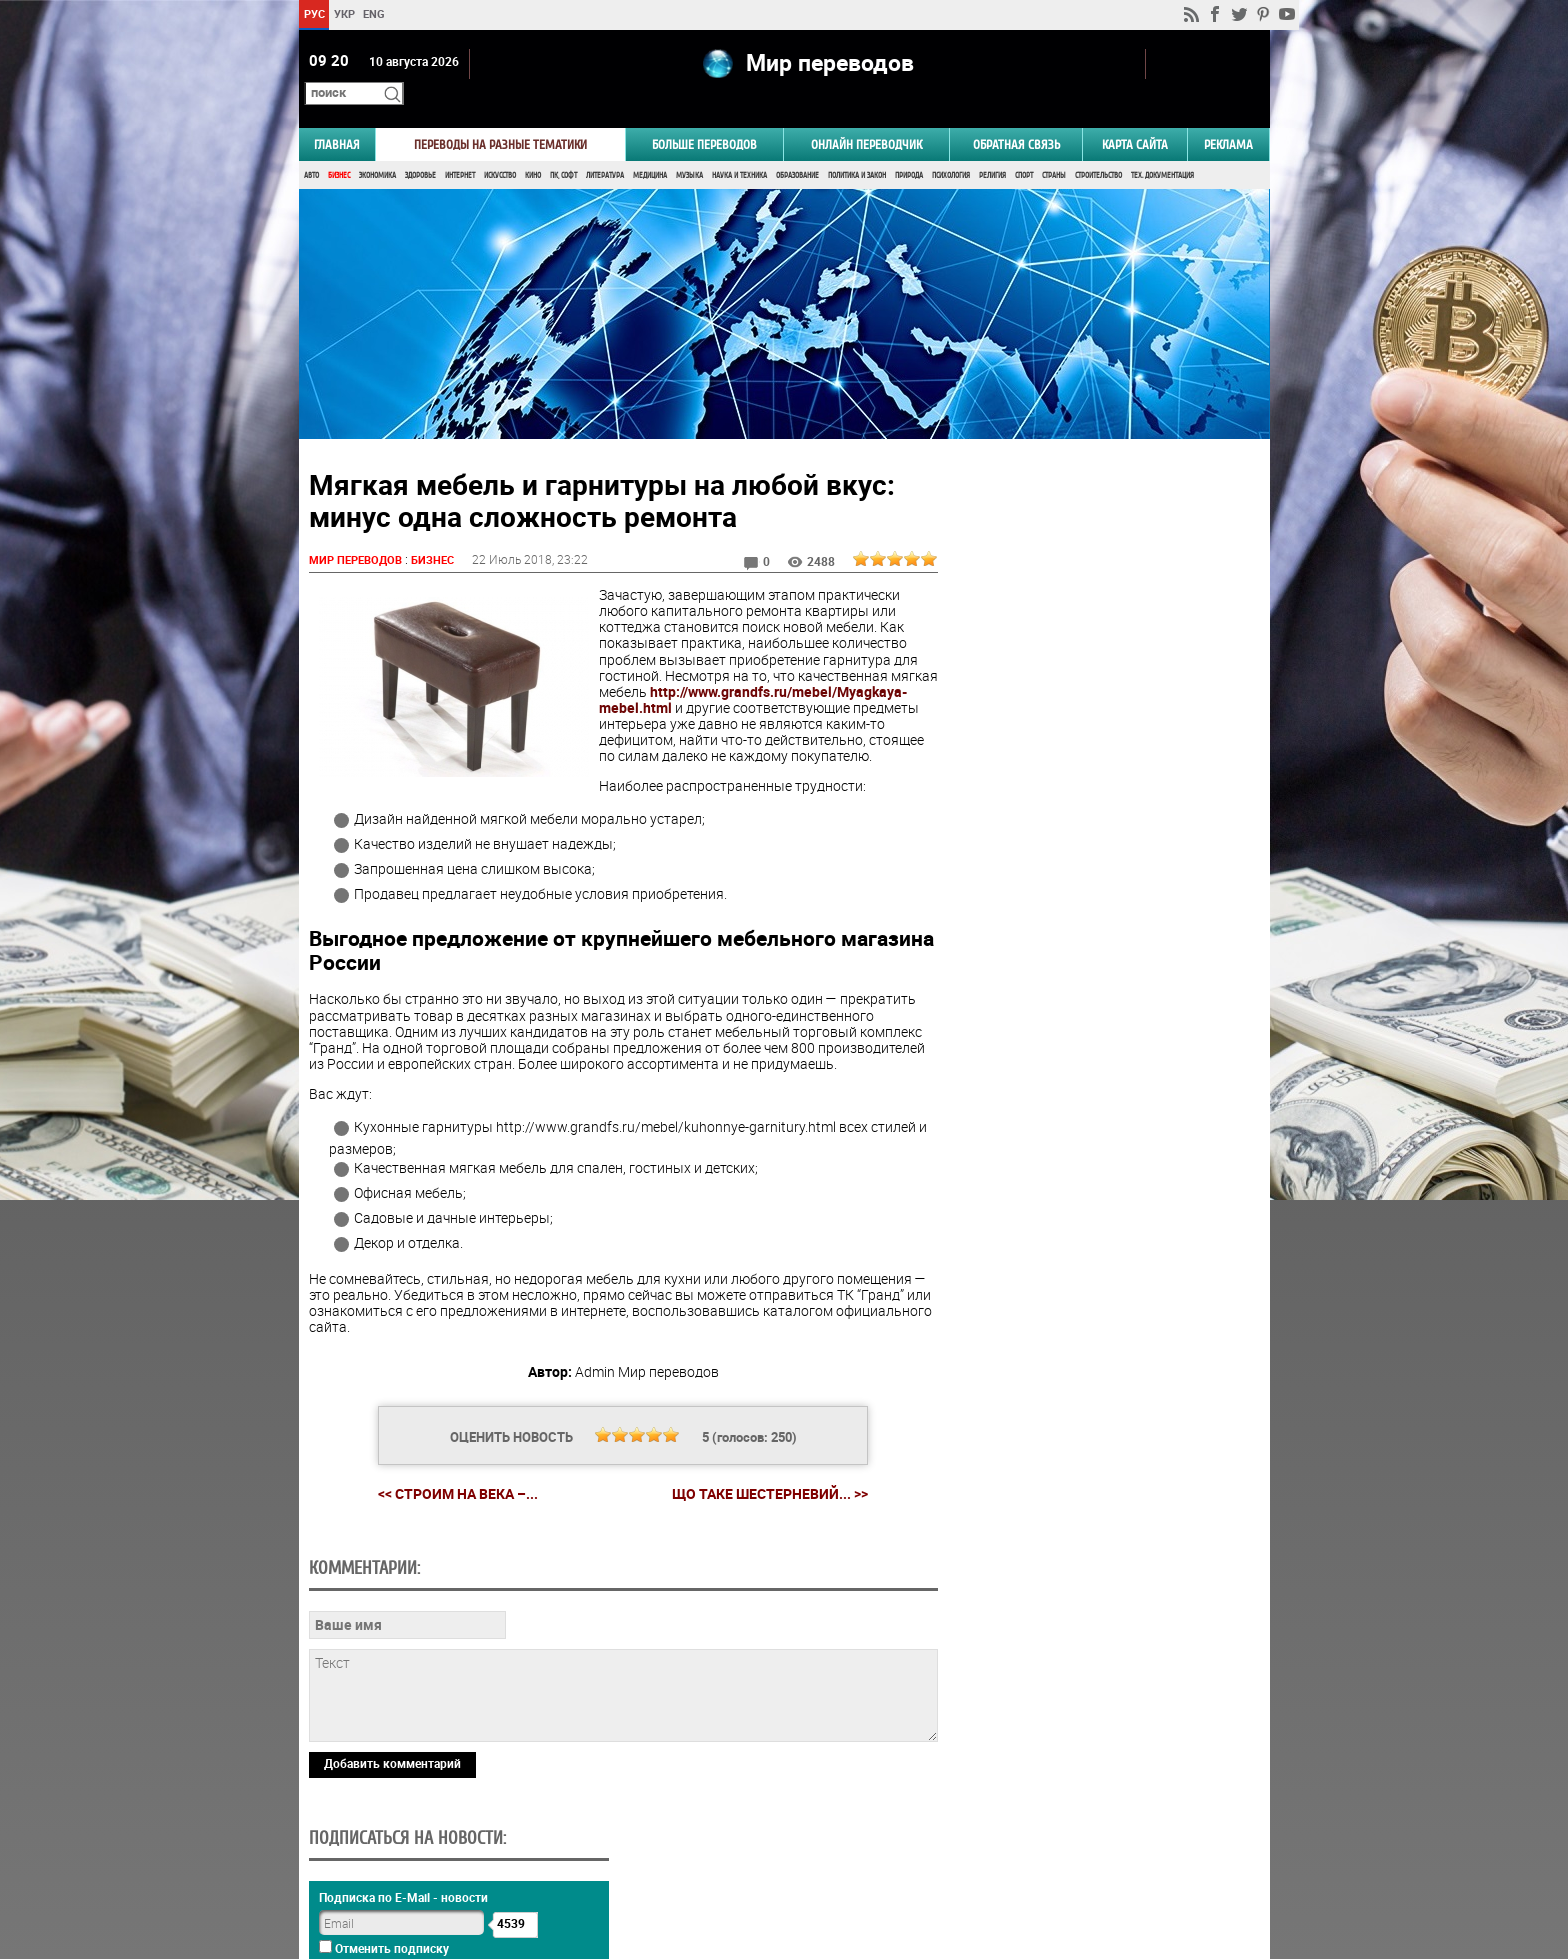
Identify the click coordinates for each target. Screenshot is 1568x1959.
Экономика (377, 147)
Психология (951, 147)
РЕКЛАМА (1228, 116)
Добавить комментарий (392, 1784)
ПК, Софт (563, 147)
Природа (909, 147)
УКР (343, 13)
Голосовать (1099, 1224)
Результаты (1100, 1255)
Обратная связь (1016, 116)
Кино (533, 147)
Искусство (500, 147)
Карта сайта (1135, 116)
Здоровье (420, 147)
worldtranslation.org (1072, 1856)
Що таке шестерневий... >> (762, 1515)
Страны (1054, 147)
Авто (311, 147)
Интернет (460, 147)
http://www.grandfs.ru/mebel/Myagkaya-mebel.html (727, 688)
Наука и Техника (739, 147)
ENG (374, 13)
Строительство (1098, 147)
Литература (605, 147)
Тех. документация (1162, 147)
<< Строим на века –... (450, 1514)
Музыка (689, 147)
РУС (313, 13)
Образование (797, 147)
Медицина (650, 147)
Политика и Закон (857, 147)
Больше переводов (704, 116)
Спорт (1024, 147)
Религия (992, 147)
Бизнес (339, 147)
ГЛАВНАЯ (337, 116)
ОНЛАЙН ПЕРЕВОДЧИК (866, 116)
